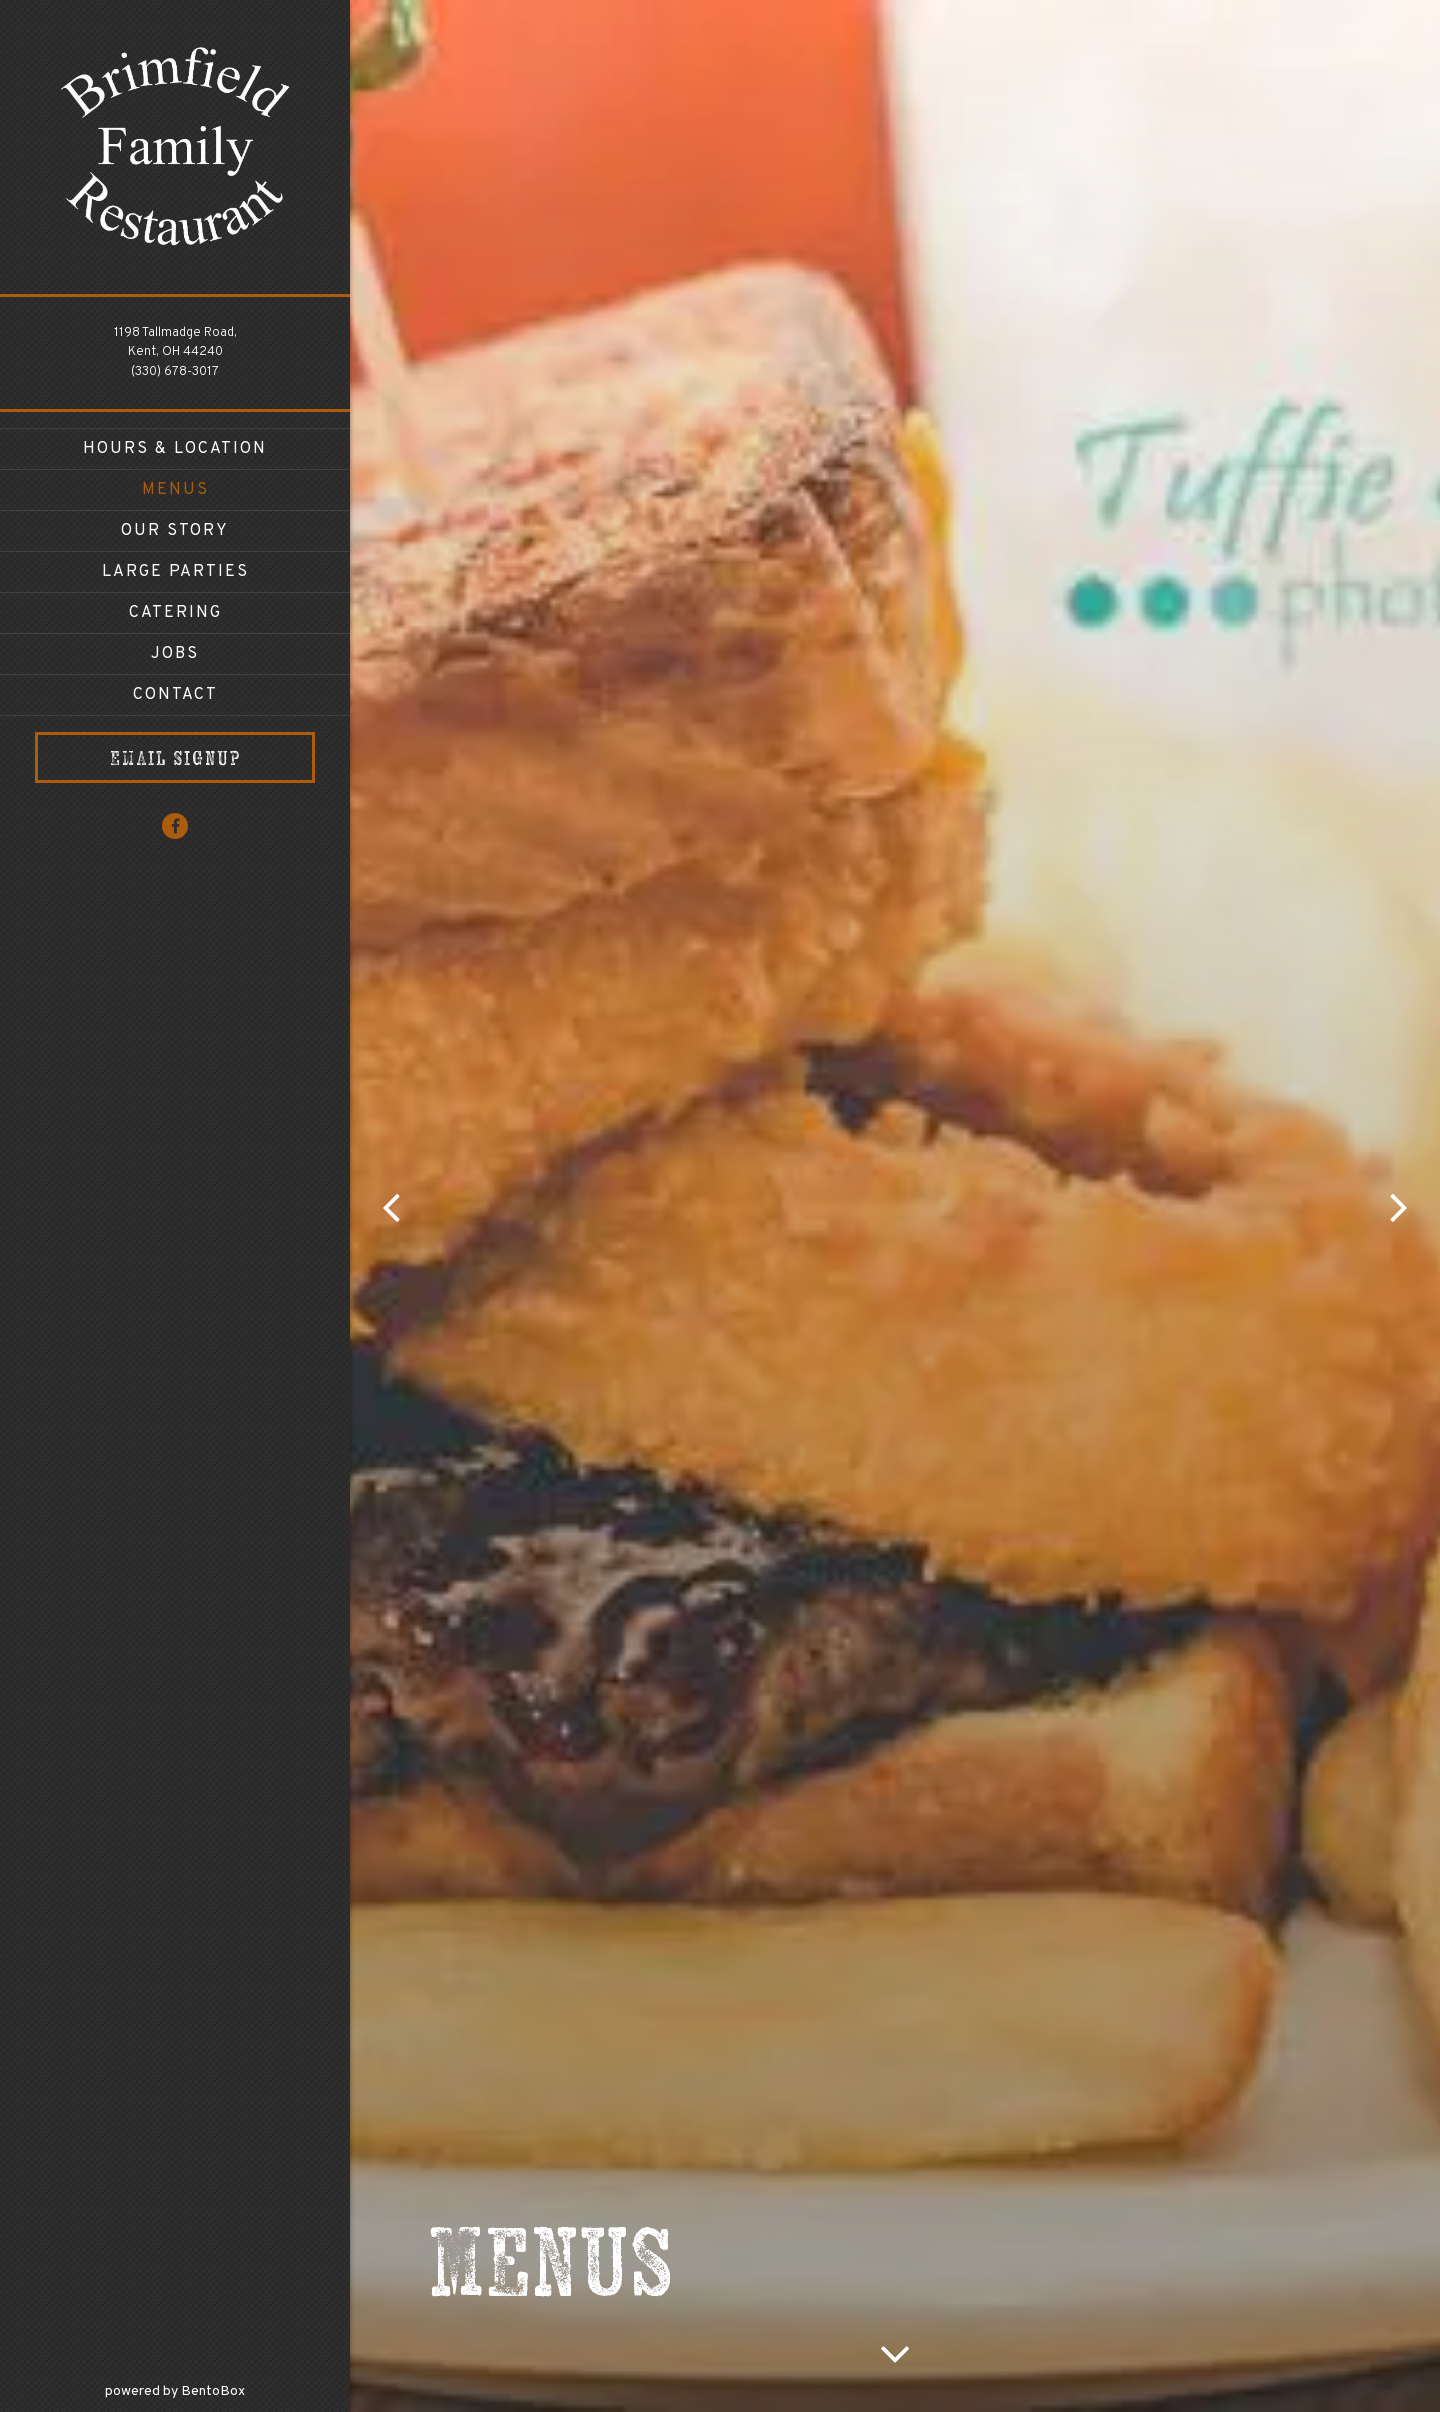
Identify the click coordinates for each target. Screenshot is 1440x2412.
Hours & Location (175, 449)
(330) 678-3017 (175, 372)
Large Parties (175, 572)
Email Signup (175, 757)
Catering (175, 613)
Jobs (175, 654)
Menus (175, 490)
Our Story (175, 531)
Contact (175, 695)
